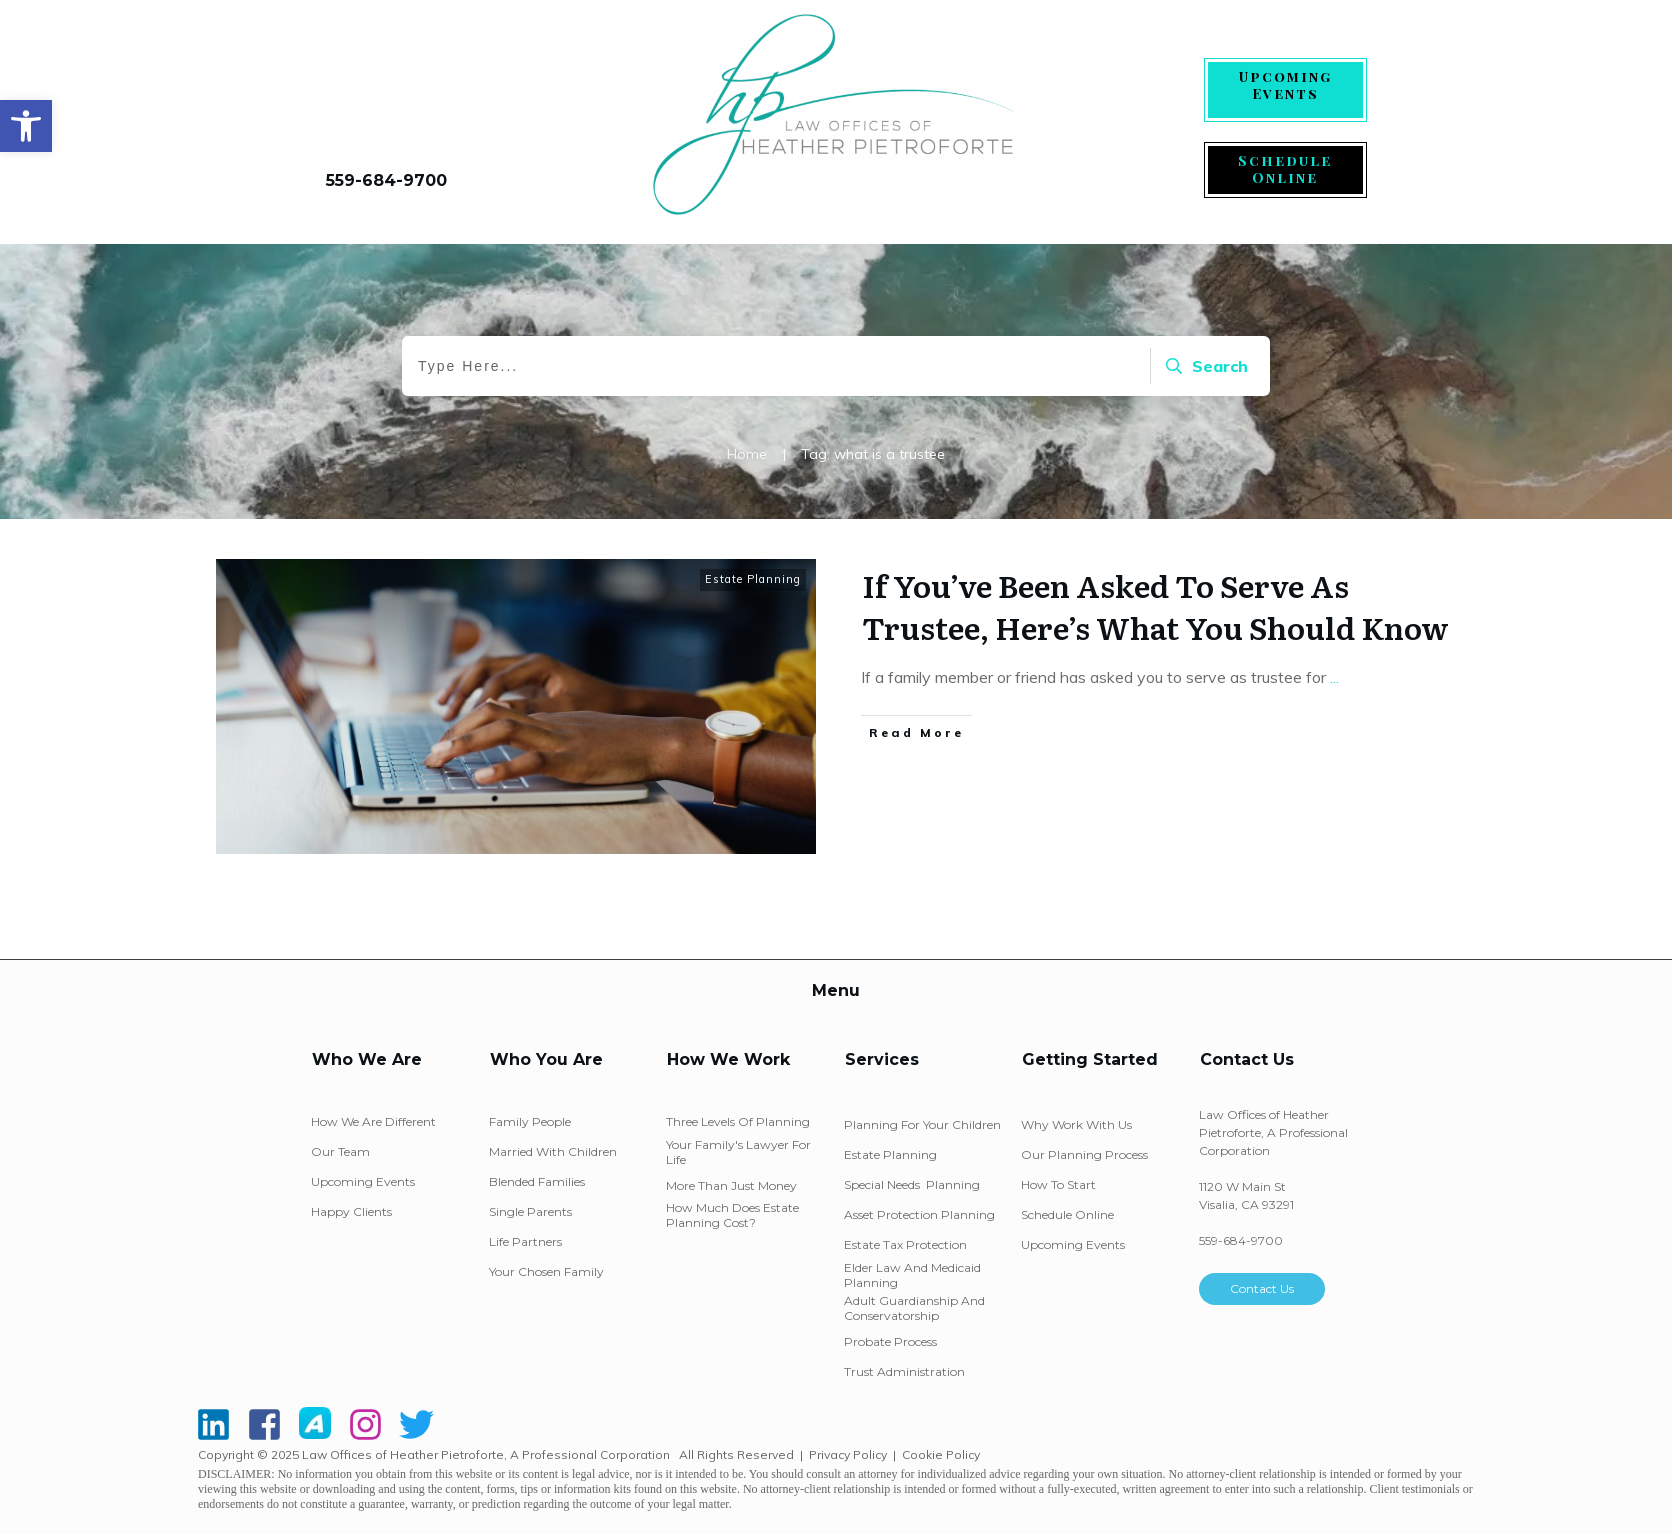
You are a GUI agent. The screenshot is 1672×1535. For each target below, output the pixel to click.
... (1334, 677)
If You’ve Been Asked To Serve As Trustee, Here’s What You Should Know (1155, 606)
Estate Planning (753, 579)
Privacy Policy (848, 1454)
